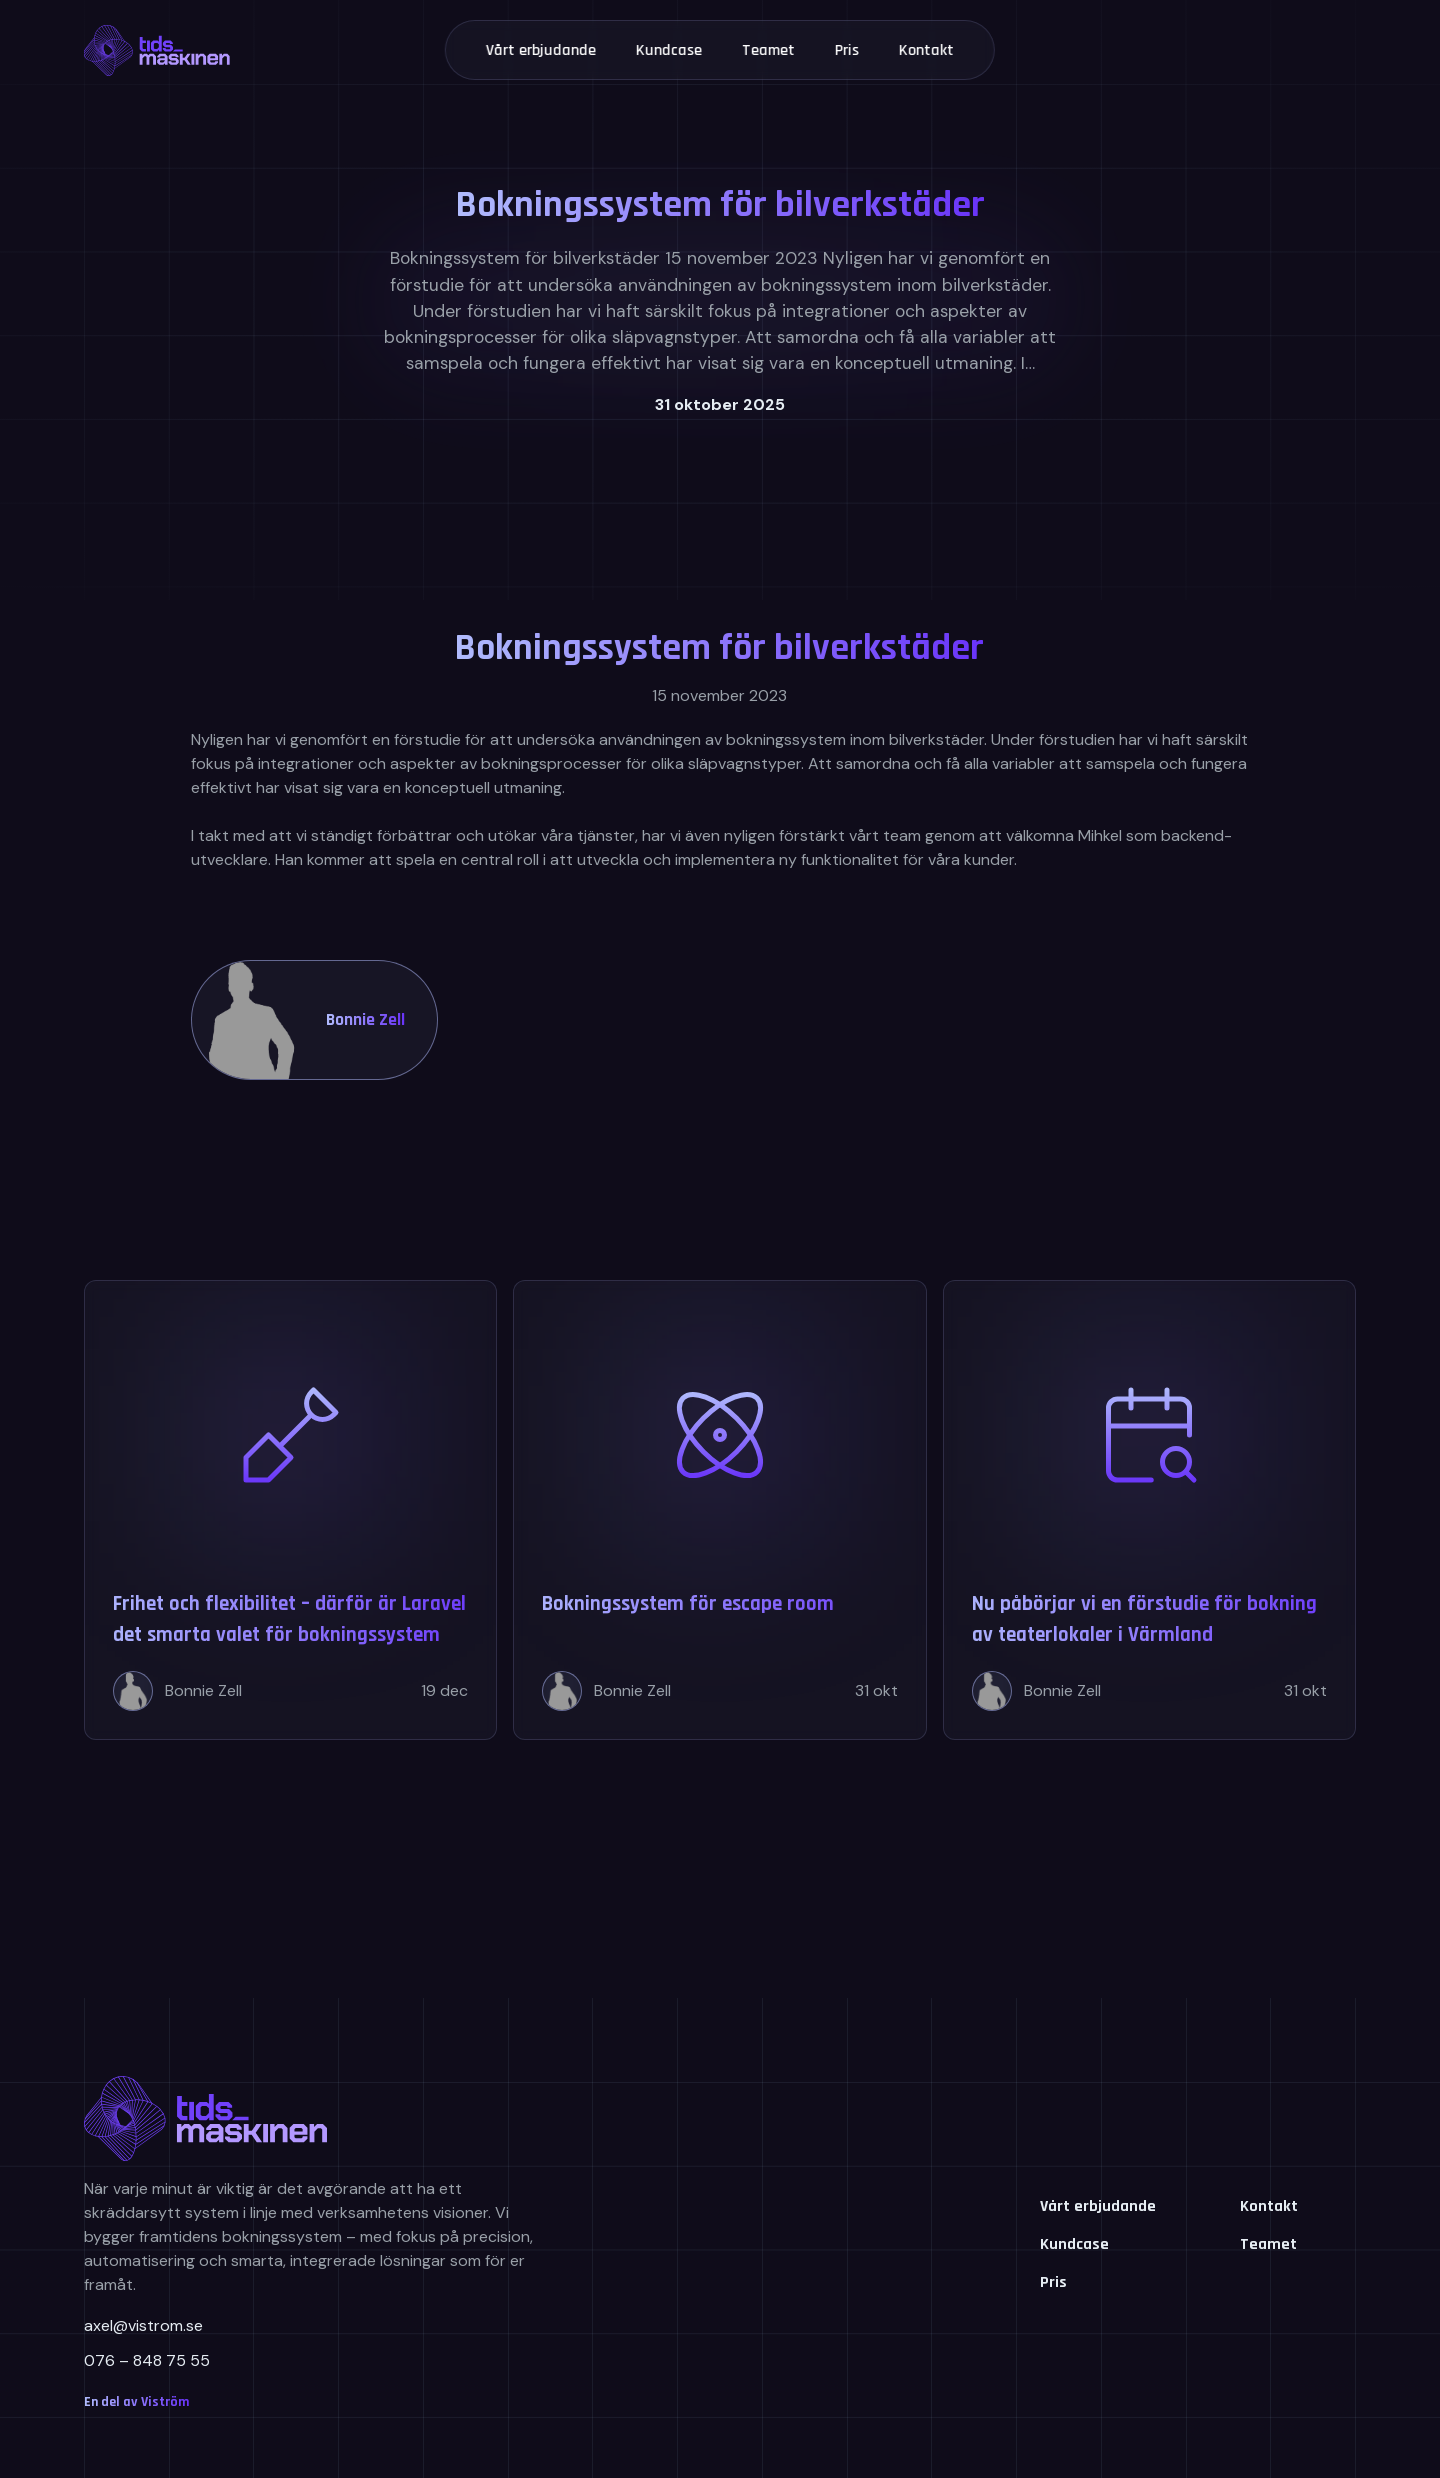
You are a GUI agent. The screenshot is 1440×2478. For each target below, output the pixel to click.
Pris (847, 50)
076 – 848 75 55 (147, 2360)
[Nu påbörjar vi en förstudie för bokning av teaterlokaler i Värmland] (1149, 1510)
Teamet (768, 50)
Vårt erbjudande (541, 50)
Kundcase (669, 50)
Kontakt (926, 50)
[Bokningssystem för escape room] (719, 1510)
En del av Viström (136, 2402)
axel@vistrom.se (143, 2325)
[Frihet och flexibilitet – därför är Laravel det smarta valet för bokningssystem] (290, 1510)
